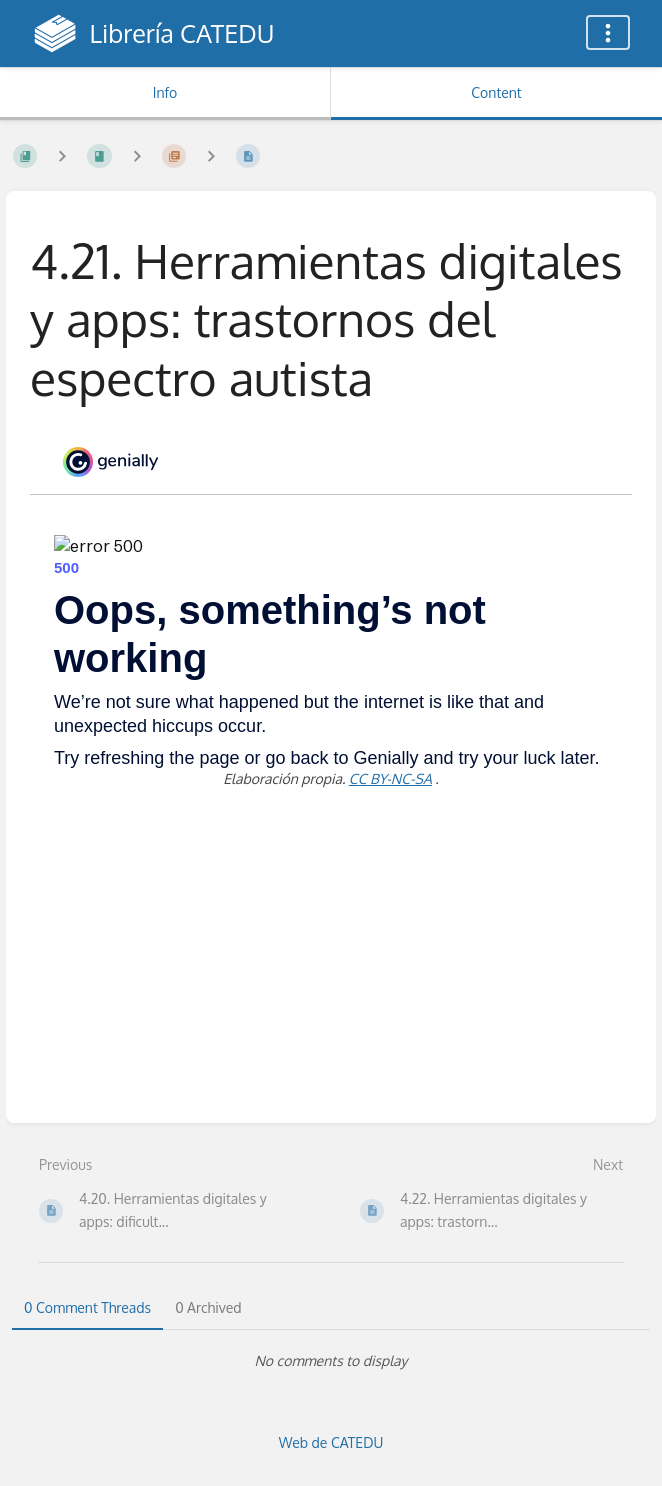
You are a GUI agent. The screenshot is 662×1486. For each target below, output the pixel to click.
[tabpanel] (331, 1361)
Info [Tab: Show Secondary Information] (165, 92)
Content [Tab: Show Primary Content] (496, 92)
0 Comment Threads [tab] (87, 1307)
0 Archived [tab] (208, 1307)
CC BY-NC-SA (390, 778)
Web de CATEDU (331, 1442)
